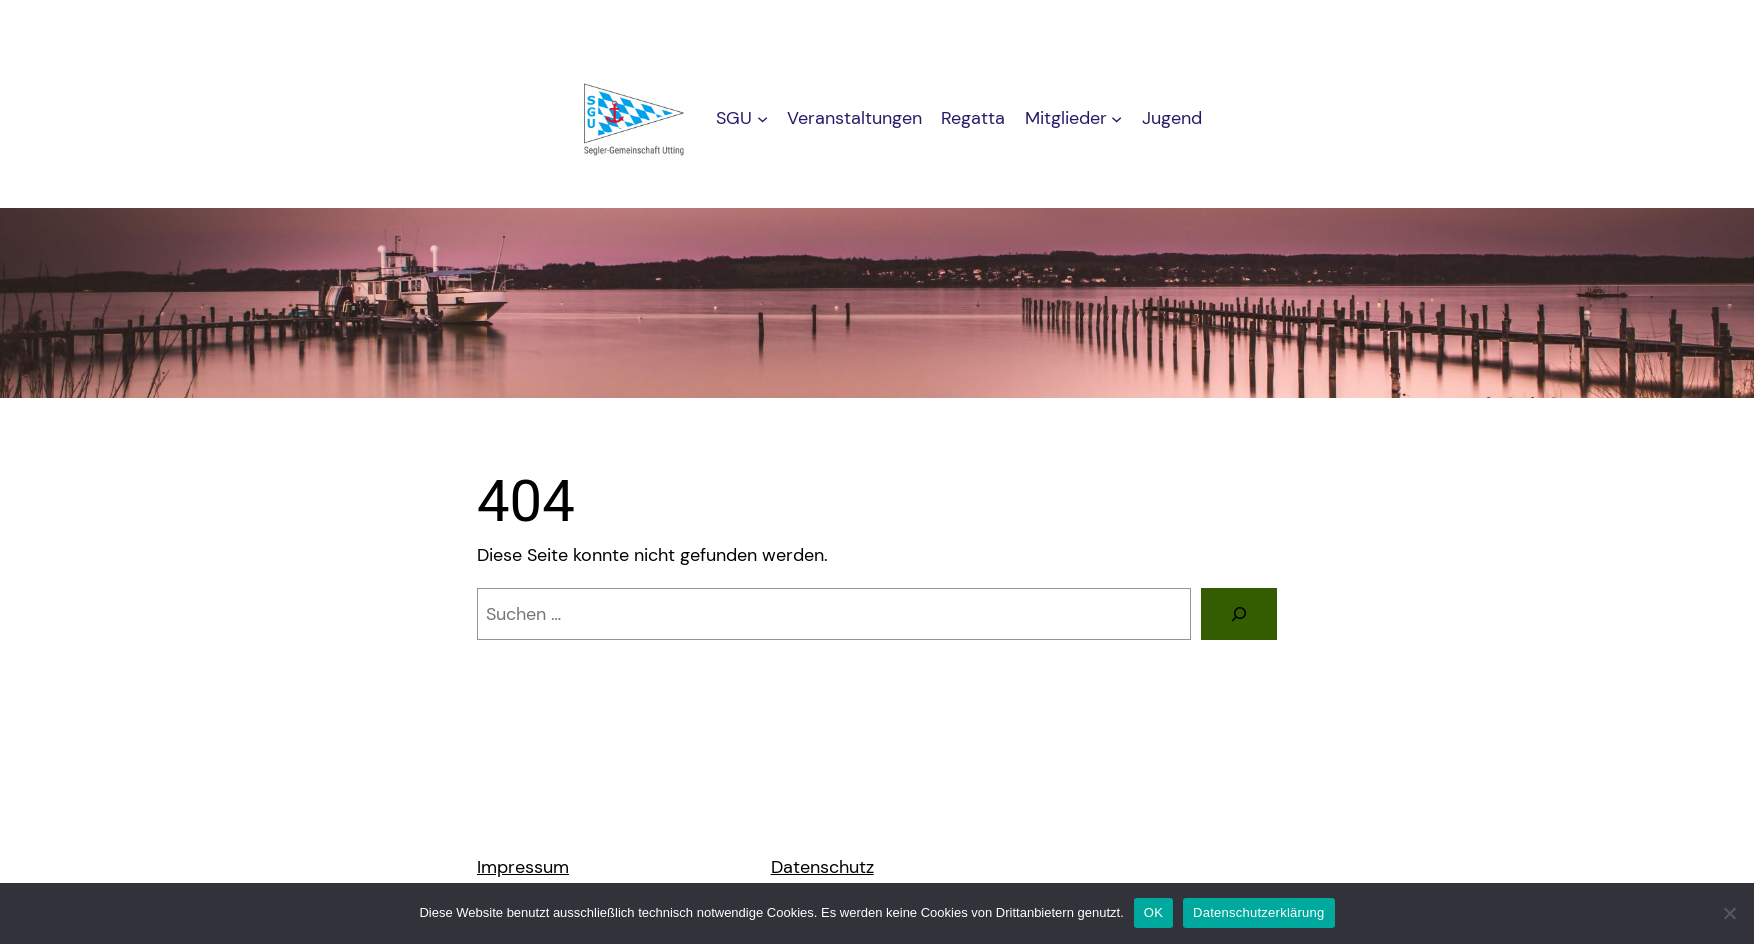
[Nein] (1729, 913)
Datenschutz (822, 867)
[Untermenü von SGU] (762, 118)
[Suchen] (1239, 614)
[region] (877, 303)
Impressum (523, 867)
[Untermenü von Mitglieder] (1116, 118)
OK (1153, 912)
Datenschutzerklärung (1258, 912)
